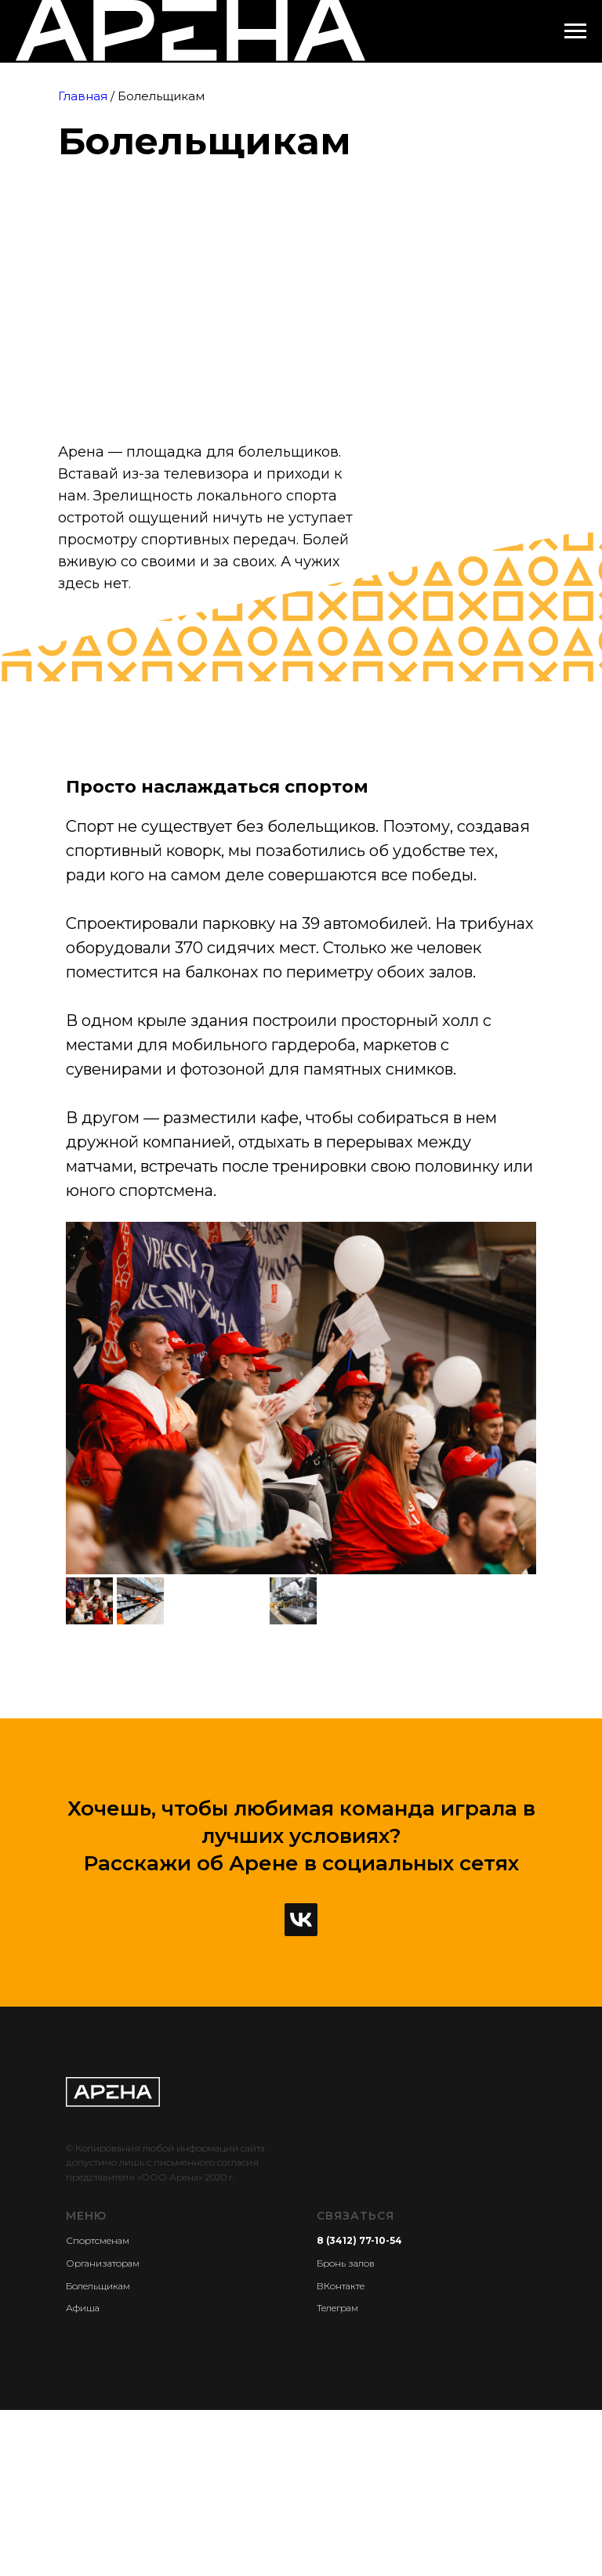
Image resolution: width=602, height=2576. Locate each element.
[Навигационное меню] (575, 31)
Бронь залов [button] (346, 2263)
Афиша (83, 2308)
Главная (82, 96)
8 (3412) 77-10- (353, 2240)
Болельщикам (98, 2286)
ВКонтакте (340, 2286)
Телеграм (337, 2308)
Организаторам (103, 2263)
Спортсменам (97, 2240)
